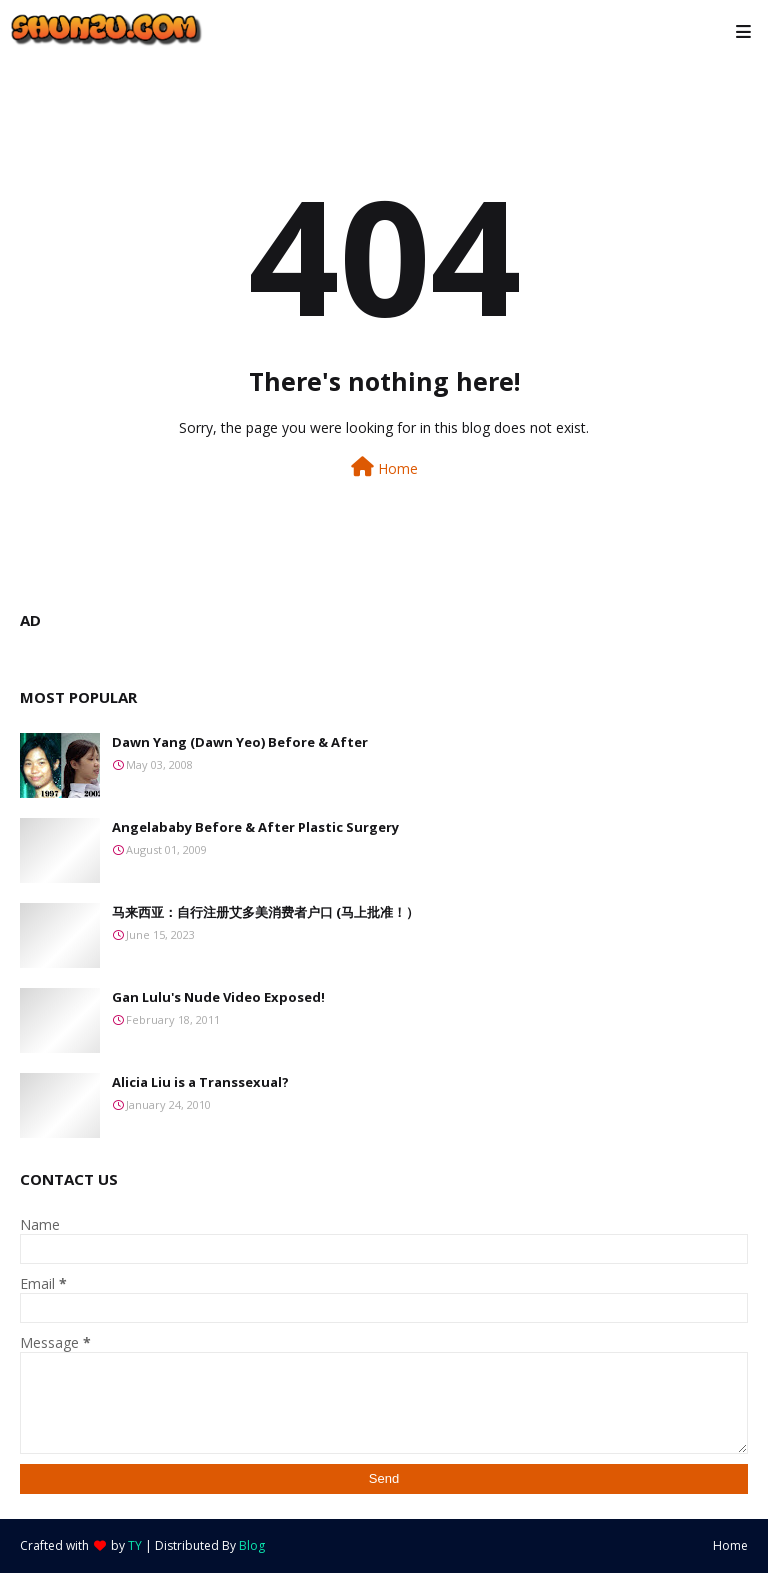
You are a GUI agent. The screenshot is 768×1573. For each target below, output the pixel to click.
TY (135, 1545)
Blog (252, 1545)
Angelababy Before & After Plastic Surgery (255, 827)
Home (384, 467)
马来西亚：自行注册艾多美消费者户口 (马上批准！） (265, 912)
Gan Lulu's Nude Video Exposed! (218, 997)
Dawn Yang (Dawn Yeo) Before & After (240, 742)
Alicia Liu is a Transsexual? (200, 1082)
